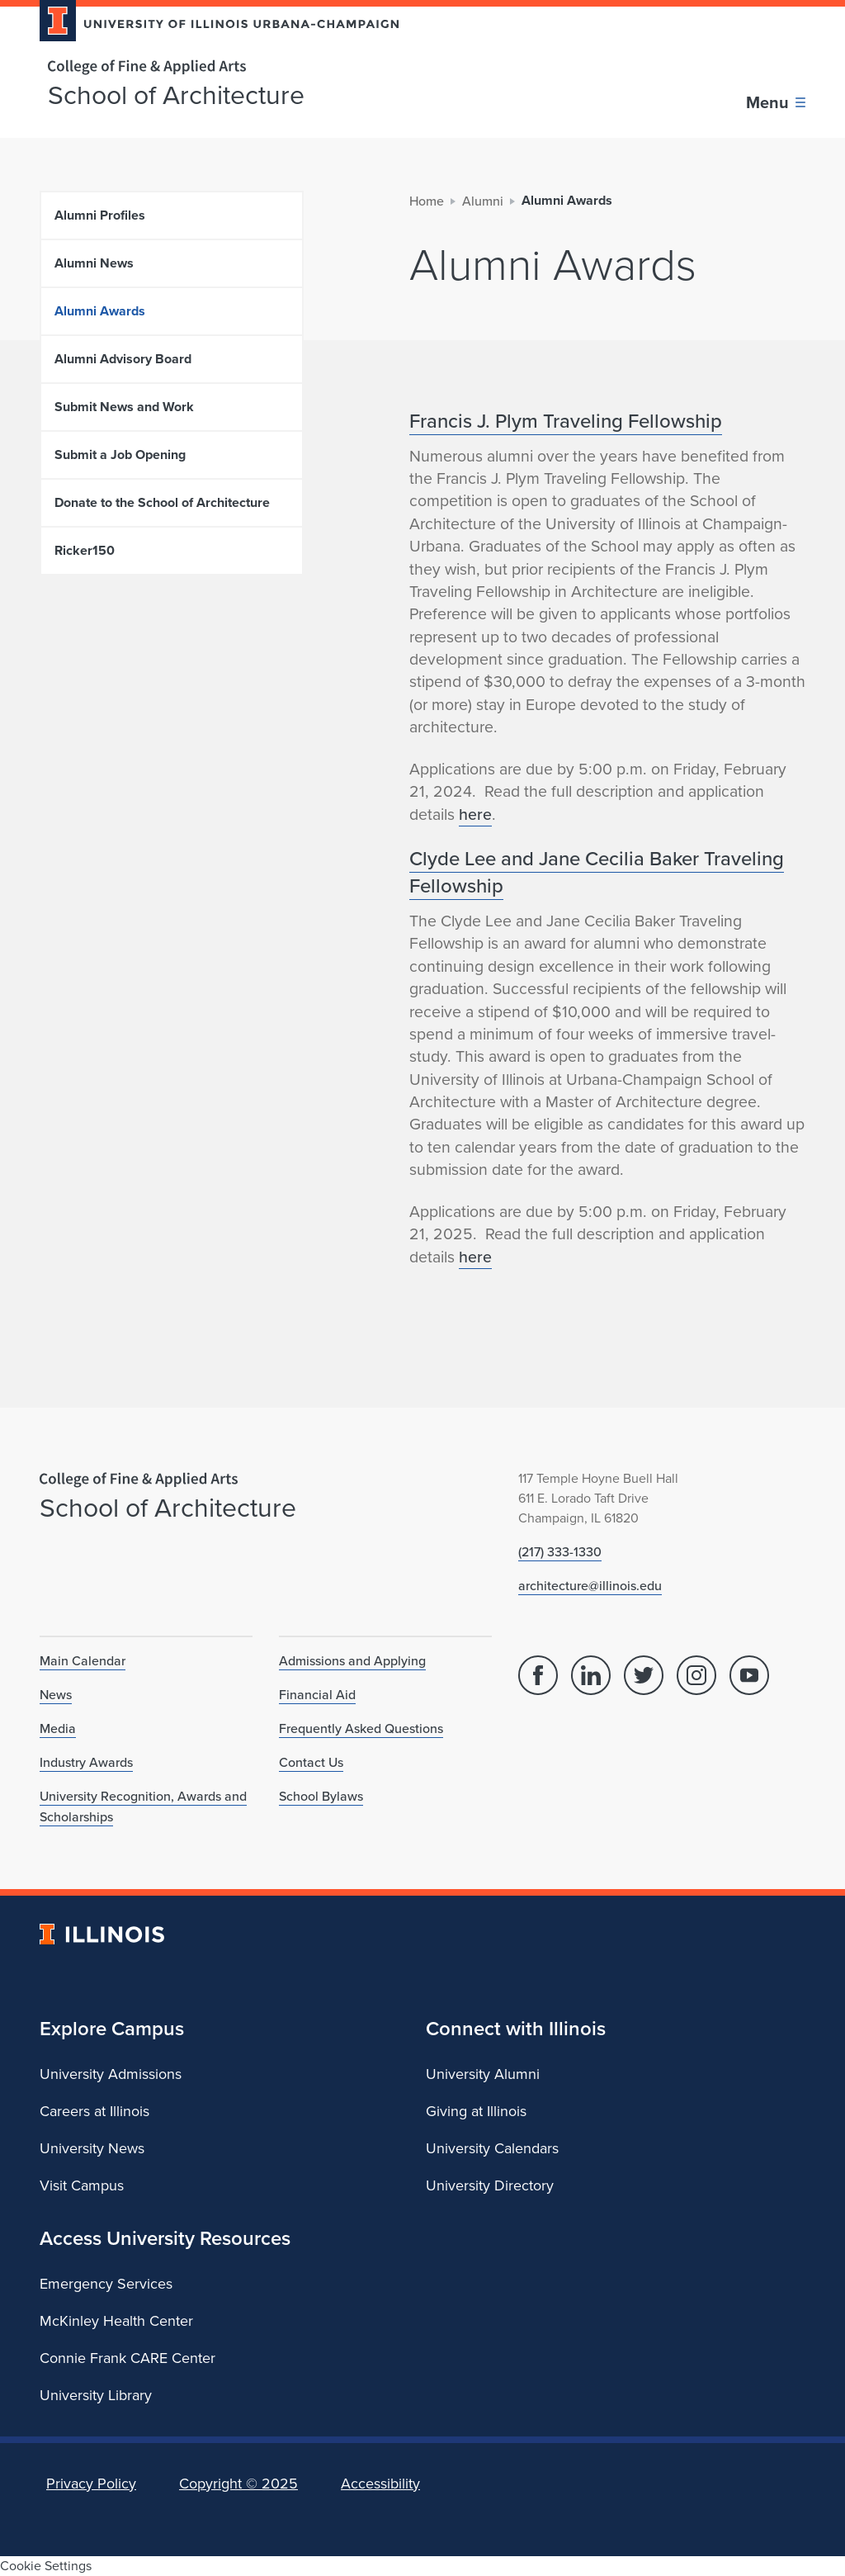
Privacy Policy (91, 2483)
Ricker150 (84, 550)
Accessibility (380, 2483)
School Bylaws (321, 1796)
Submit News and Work (124, 406)
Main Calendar (82, 1660)
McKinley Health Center (116, 2321)
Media (58, 1728)
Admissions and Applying (352, 1660)
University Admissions (111, 2074)
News (56, 1694)
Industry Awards (86, 1762)
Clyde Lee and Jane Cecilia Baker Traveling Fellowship (596, 871)
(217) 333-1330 (560, 1551)
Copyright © (238, 2483)
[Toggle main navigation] (775, 102)
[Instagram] (696, 1675)
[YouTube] (749, 1675)
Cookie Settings (46, 2565)
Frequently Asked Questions (361, 1728)
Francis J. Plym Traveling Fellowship (565, 420)
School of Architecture (176, 94)
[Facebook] (538, 1675)
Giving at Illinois (476, 2111)
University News (92, 2148)
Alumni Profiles (99, 215)
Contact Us (311, 1762)
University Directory (490, 2185)
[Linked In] (591, 1675)
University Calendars (492, 2148)
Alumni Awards (99, 310)
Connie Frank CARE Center (127, 2358)
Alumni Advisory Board (122, 358)
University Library (96, 2395)
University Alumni (483, 2074)
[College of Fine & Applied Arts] (213, 67)
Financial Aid (317, 1694)
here (475, 814)
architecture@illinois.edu (590, 1585)
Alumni (482, 201)
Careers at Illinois (94, 2111)
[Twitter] (643, 1675)
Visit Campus (82, 2185)
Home (426, 201)
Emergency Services (106, 2283)
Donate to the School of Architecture (162, 502)
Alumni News (94, 262)
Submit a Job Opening (120, 454)
